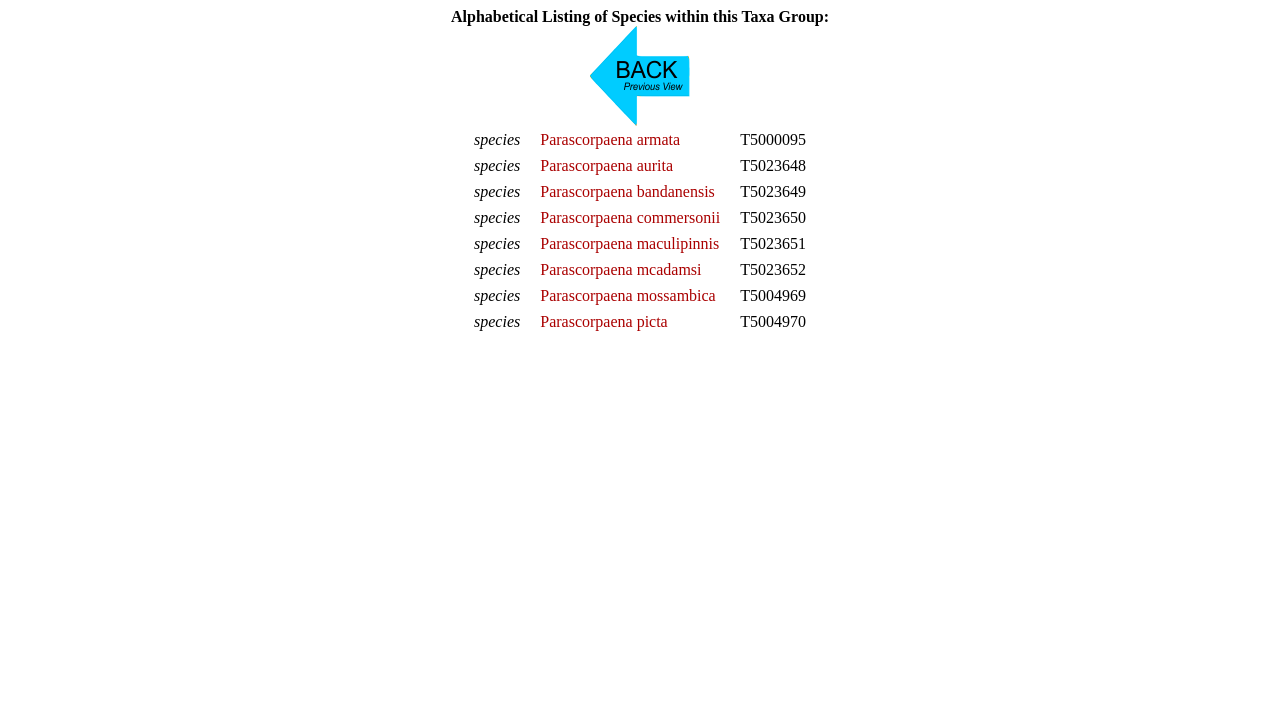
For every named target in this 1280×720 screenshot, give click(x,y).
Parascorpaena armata (610, 139)
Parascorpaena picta (603, 321)
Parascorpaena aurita (606, 165)
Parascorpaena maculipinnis (629, 243)
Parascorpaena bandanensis (627, 191)
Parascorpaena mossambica (627, 295)
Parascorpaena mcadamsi (620, 269)
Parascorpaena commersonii (630, 217)
